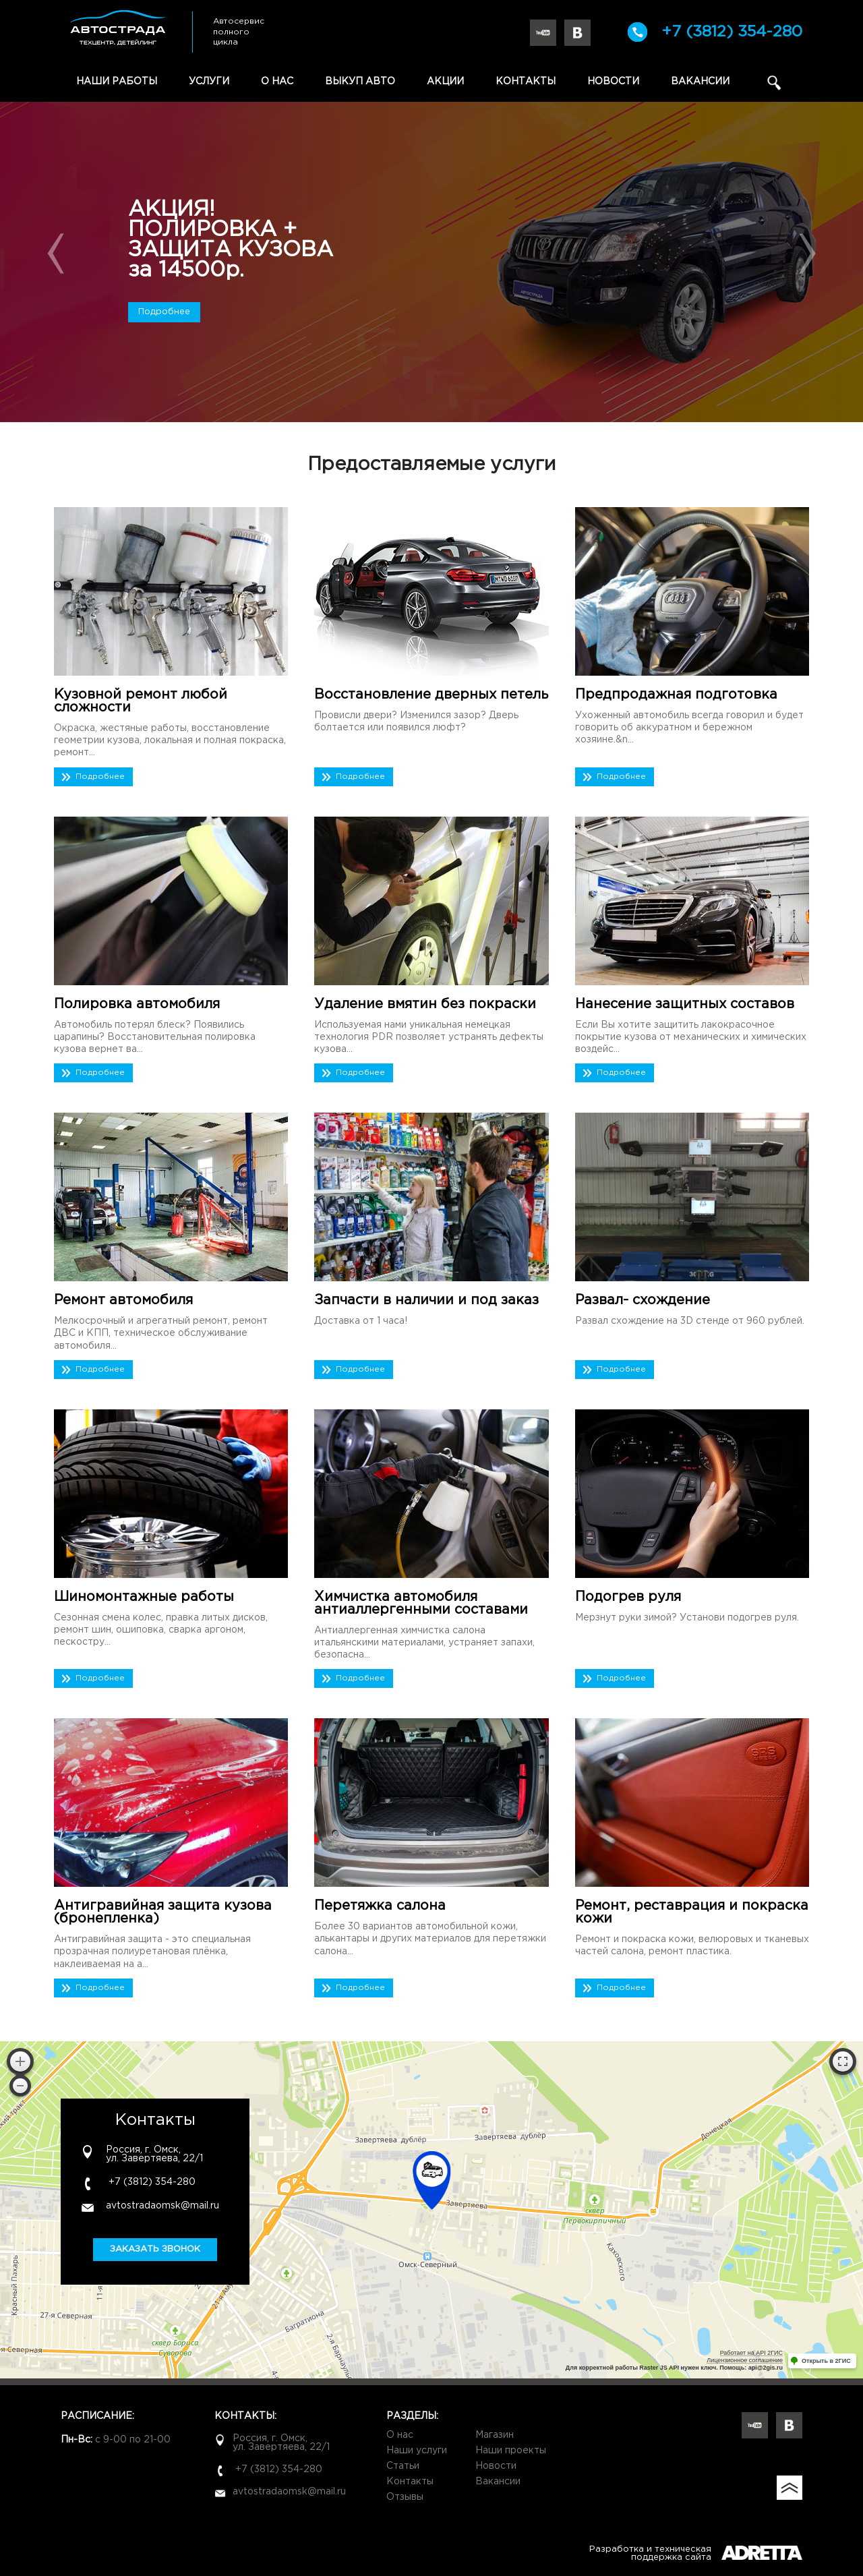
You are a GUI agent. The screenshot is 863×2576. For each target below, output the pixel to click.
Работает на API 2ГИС (751, 2352)
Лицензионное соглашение (745, 2360)
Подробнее (164, 312)
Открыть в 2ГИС (826, 2361)
